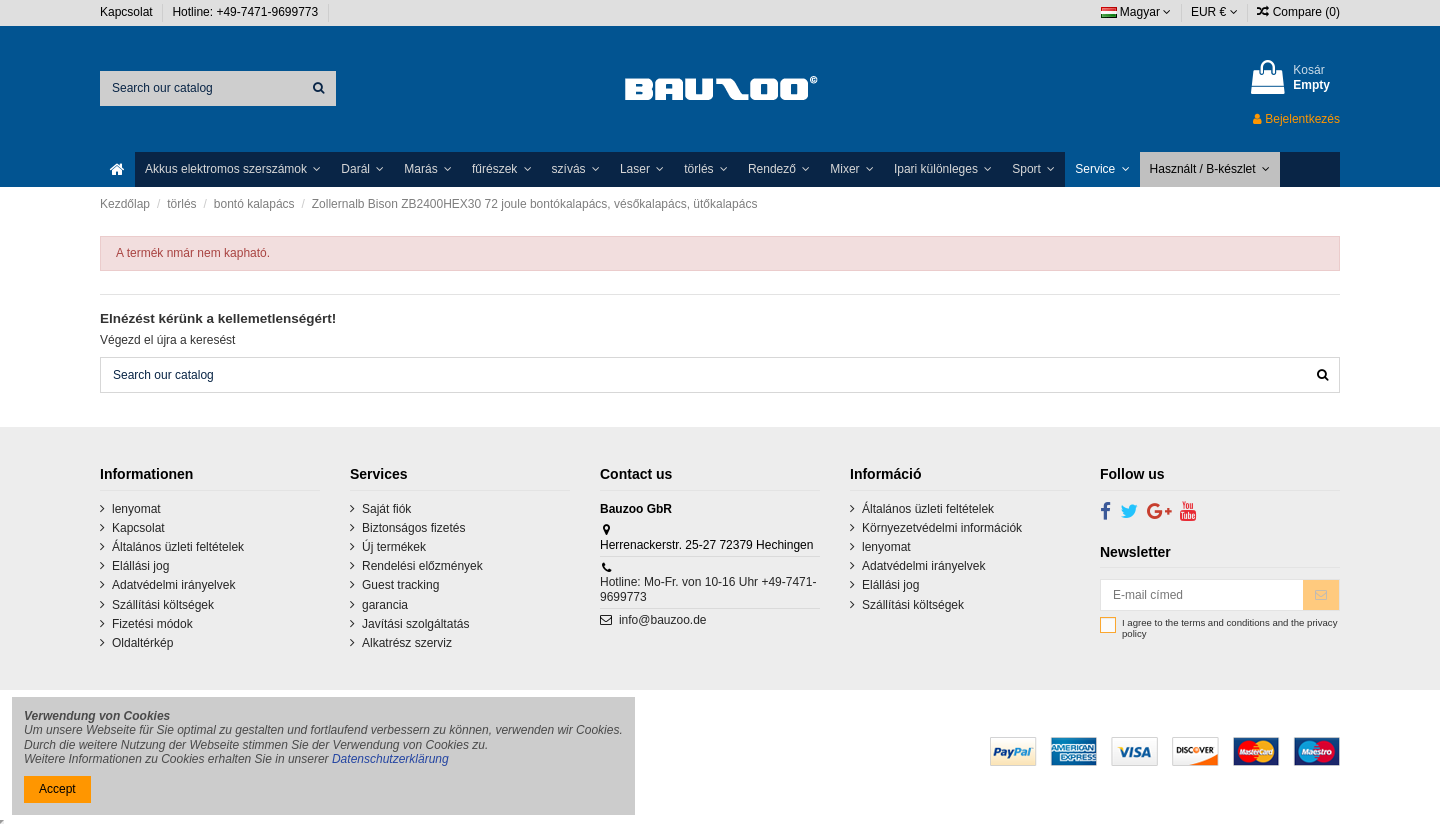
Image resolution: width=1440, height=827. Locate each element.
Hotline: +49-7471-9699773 (246, 12)
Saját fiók (386, 509)
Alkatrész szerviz (407, 643)
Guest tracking (400, 585)
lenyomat (136, 509)
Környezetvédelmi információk (942, 528)
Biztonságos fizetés (413, 528)
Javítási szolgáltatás (415, 624)
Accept (57, 789)
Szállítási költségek (163, 605)
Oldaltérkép (142, 643)
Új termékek (394, 547)
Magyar (1136, 12)
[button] (233, 169)
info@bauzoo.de (663, 620)
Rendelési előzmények (422, 566)
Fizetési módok (152, 624)
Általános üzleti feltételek (178, 547)
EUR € (1214, 12)
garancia (385, 605)
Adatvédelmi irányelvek (173, 585)
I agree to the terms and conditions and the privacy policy (1229, 628)
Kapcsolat (128, 12)
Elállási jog (140, 566)
